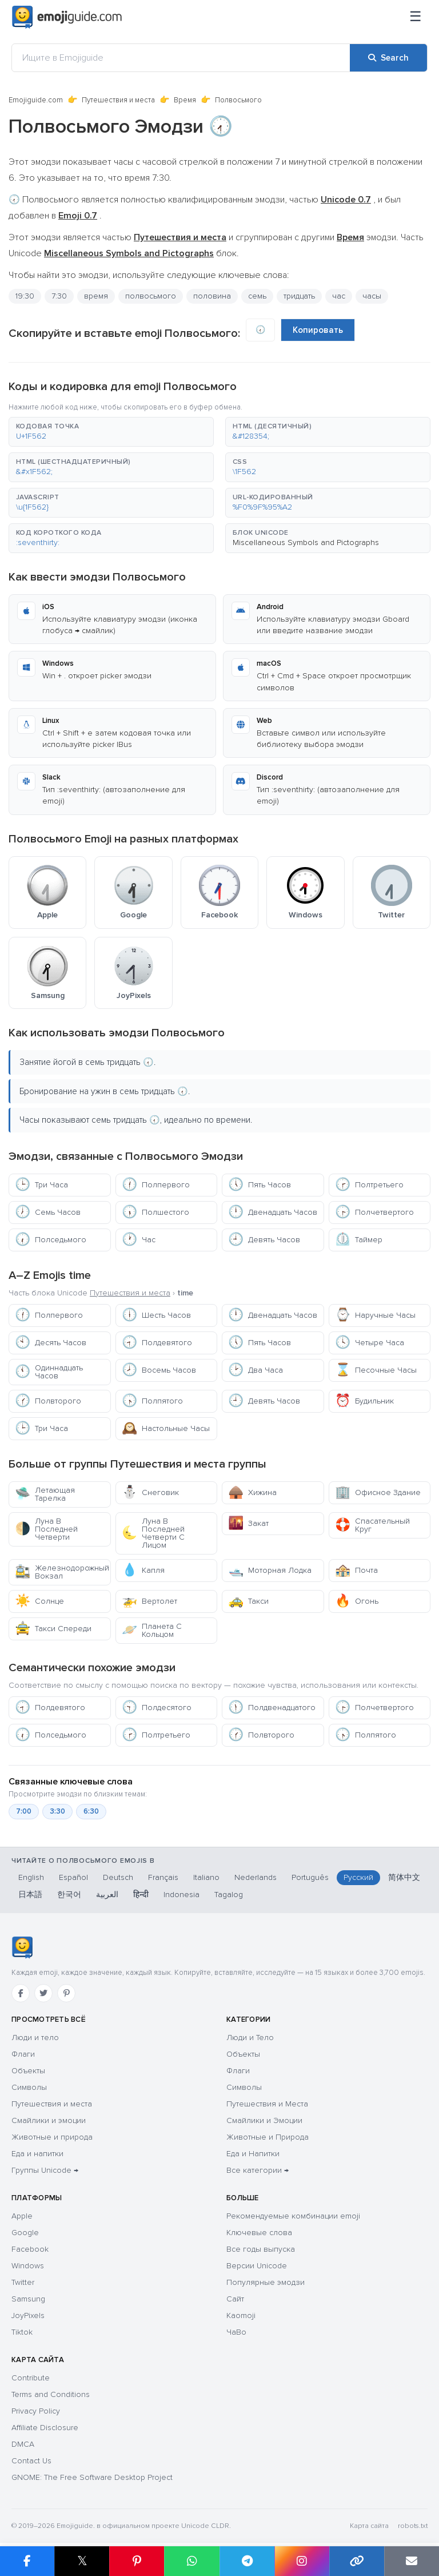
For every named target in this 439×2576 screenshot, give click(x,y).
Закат (248, 1523)
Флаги (23, 2054)
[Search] (388, 57)
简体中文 (404, 1877)
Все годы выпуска (260, 2249)
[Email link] (411, 2561)
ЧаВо (236, 2332)
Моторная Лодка (270, 1570)
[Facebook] (20, 1993)
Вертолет (149, 1601)
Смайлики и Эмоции (264, 2120)
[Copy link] (356, 2561)
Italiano (206, 1877)
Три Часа (41, 1184)
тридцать (299, 296)
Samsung (28, 2299)
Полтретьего (369, 1184)
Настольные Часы (166, 1428)
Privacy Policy (35, 2411)
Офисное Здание (378, 1492)
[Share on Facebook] (27, 2561)
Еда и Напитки (253, 2153)
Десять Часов (50, 1342)
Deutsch (118, 1877)
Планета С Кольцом (152, 1630)
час (338, 296)
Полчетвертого (374, 1212)
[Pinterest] (66, 1993)
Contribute (30, 2378)
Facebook (30, 2249)
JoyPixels (28, 2315)
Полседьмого (50, 1239)
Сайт (235, 2299)
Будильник (364, 1401)
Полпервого (156, 1184)
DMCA (22, 2444)
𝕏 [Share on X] (82, 2561)
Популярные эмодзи (265, 2282)
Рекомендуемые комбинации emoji (293, 2216)
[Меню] (416, 17)
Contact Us (31, 2461)
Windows (27, 2266)
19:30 (24, 296)
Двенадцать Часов (272, 1212)
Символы (29, 2087)
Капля (143, 1570)
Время (185, 100)
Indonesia (181, 1894)
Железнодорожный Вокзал (62, 1572)
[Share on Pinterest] (136, 2561)
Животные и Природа (267, 2137)
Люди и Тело (250, 2037)
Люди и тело (35, 2037)
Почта (356, 1570)
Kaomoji (241, 2315)
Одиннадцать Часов (49, 1372)
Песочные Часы (376, 1370)
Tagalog (228, 1894)
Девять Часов (264, 1239)
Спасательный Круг (372, 1525)
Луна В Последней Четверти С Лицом (153, 1533)
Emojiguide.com (36, 100)
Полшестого (155, 1212)
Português (310, 1877)
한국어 (69, 1894)
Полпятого (152, 1401)
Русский (358, 1877)
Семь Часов (48, 1212)
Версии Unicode (256, 2266)
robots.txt (413, 2526)
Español (73, 1877)
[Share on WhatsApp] (191, 2561)
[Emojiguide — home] (66, 17)
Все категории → (257, 2170)
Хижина (252, 1492)
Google (25, 2232)
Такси (248, 1601)
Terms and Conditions (50, 2394)
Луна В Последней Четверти (46, 1529)
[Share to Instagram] (301, 2561)
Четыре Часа (369, 1342)
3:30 (57, 1811)
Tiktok (22, 2332)
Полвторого (48, 1401)
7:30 (59, 296)
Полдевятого (157, 1342)
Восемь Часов (159, 1370)
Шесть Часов (156, 1315)
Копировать (318, 330)
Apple (22, 2216)
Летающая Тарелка (45, 1494)
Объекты (28, 2071)
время (96, 296)
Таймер (358, 1239)
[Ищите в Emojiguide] (181, 57)
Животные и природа (52, 2137)
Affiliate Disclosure (44, 2427)
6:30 (91, 1811)
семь (257, 296)
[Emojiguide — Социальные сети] (22, 1947)
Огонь (356, 1601)
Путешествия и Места (267, 2104)
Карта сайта (369, 2526)
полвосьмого (150, 296)
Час (138, 1239)
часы (371, 296)
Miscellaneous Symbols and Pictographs (306, 542)
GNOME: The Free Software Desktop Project (92, 2477)
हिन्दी (141, 1894)
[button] (111, 432)
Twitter (22, 2282)
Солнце (39, 1601)
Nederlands (255, 1877)
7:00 (23, 1811)
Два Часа (255, 1370)
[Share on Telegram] (247, 2561)
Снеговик (150, 1492)
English (31, 1877)
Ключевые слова (259, 2232)
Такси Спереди (53, 1628)
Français (163, 1877)
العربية (107, 1894)
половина (212, 296)
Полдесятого (156, 1707)
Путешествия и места (118, 100)
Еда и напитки (37, 2153)
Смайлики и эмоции (48, 2120)
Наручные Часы (375, 1315)
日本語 (30, 1894)
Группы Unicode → (44, 2170)
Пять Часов (259, 1184)
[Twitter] (43, 1993)
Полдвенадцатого (272, 1707)
